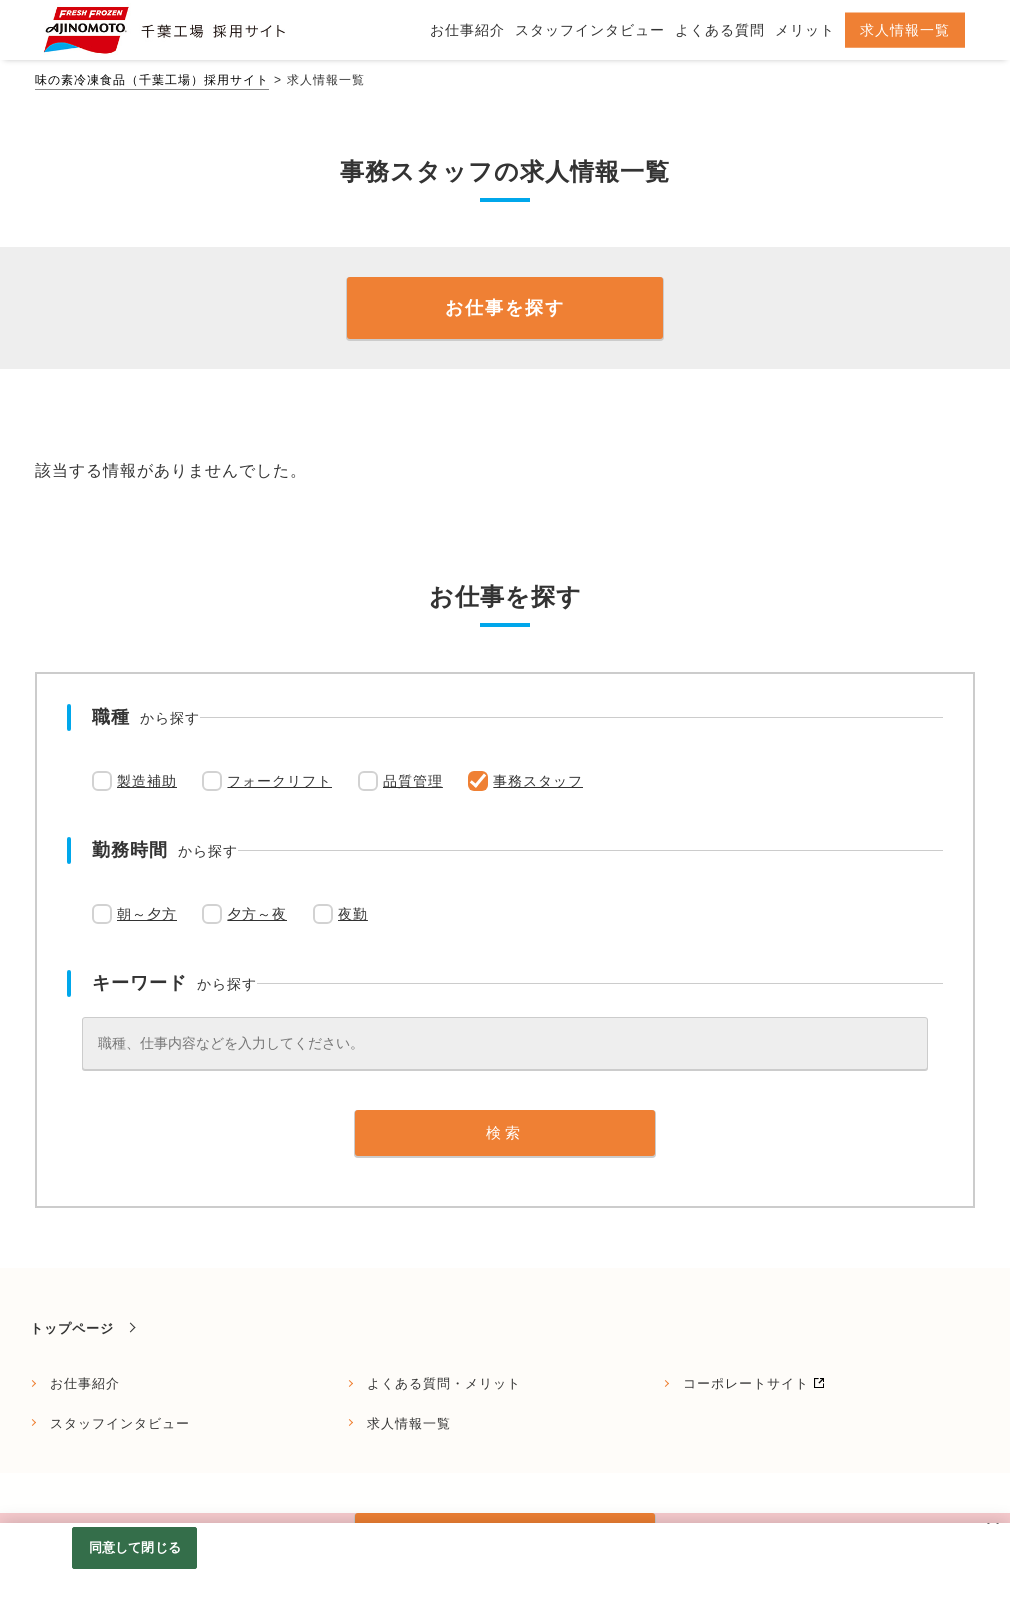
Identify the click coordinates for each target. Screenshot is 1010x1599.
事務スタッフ (538, 781)
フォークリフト (279, 781)
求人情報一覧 (409, 1423)
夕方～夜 (257, 914)
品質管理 (413, 781)
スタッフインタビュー (120, 1423)
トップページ (72, 1328)
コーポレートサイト (746, 1383)
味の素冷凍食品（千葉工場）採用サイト (152, 80)
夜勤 (353, 914)
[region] (505, 1561)
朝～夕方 (147, 914)
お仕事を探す (505, 308)
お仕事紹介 (85, 1383)
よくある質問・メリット (444, 1383)
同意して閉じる (135, 1547)
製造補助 (147, 781)
